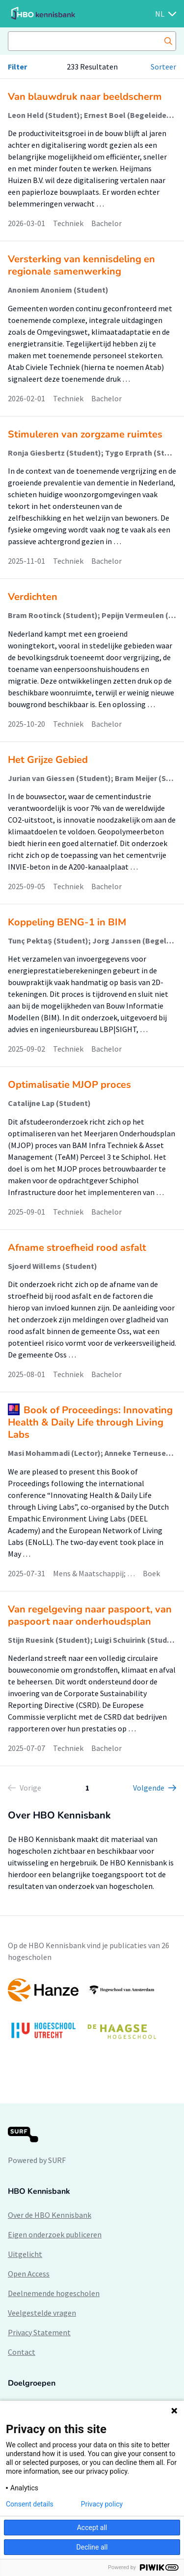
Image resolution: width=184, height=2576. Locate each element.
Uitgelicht (25, 2254)
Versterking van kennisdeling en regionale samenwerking (81, 265)
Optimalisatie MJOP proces (69, 1084)
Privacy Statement (39, 2332)
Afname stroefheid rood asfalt (77, 1247)
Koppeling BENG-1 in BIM (67, 922)
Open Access (29, 2273)
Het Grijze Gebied (48, 759)
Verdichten (32, 596)
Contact (21, 2352)
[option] (92, 2013)
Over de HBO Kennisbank (49, 2215)
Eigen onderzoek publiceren (55, 2234)
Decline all (92, 2547)
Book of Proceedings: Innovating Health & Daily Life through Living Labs (90, 1422)
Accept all (92, 2527)
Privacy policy (102, 2504)
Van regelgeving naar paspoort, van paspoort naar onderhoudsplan (90, 1615)
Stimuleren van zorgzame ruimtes (85, 434)
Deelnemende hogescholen (54, 2293)
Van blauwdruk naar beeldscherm (85, 96)
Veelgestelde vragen (42, 2313)
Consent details (29, 2504)
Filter (17, 66)
